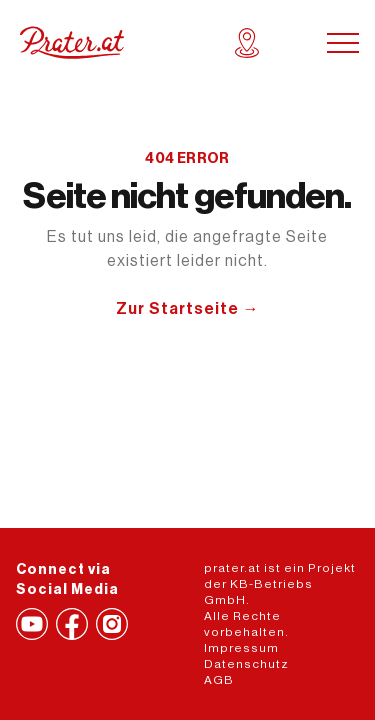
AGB (219, 680)
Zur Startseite (188, 309)
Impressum (241, 648)
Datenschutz (246, 664)
